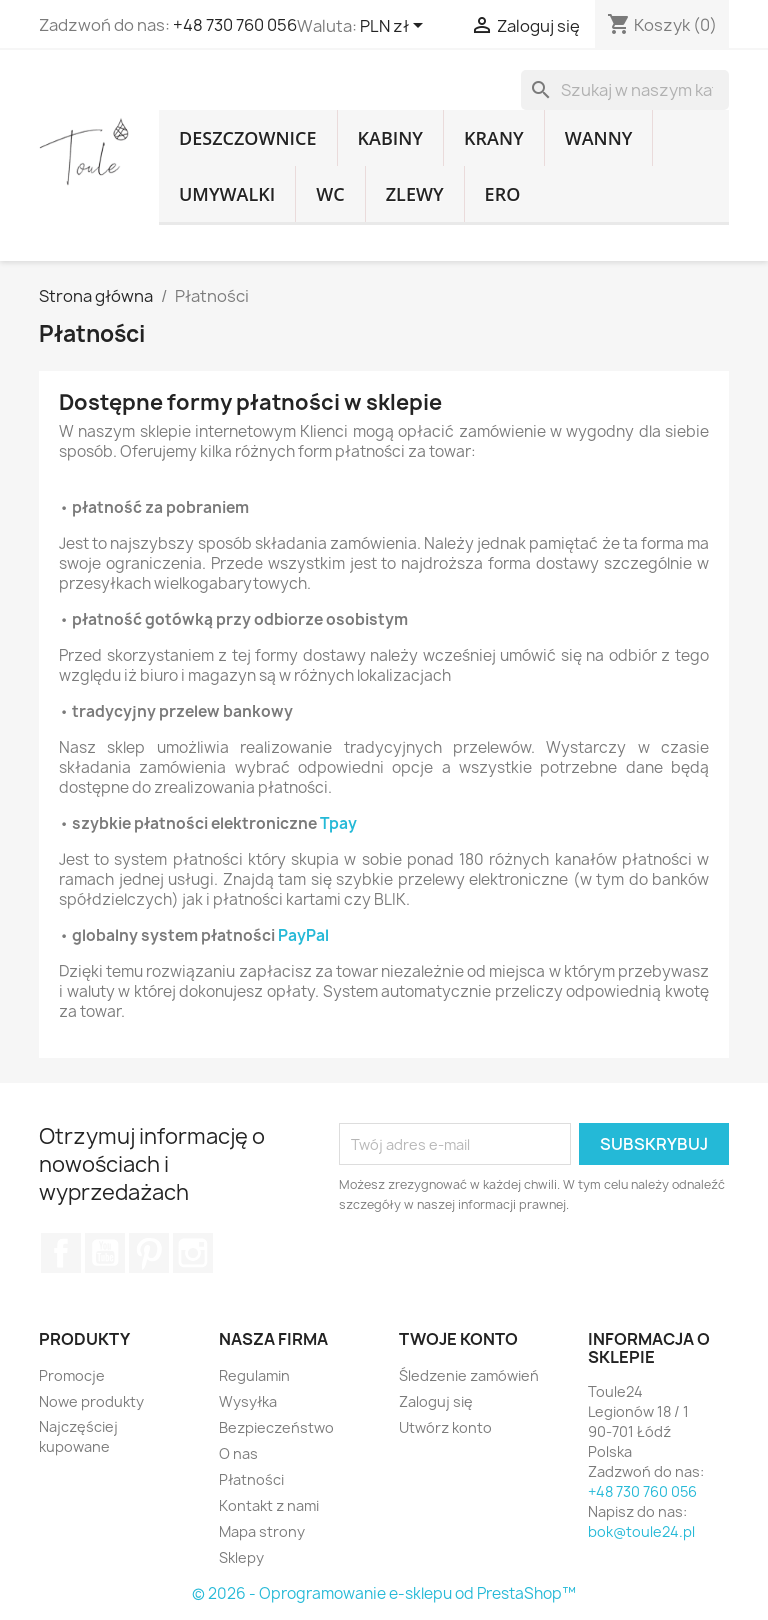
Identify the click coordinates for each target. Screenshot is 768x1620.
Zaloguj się (436, 1401)
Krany (494, 138)
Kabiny (391, 138)
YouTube (105, 1253)
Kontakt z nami (269, 1505)
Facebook (61, 1253)
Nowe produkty (91, 1401)
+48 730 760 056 (235, 25)
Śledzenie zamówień (469, 1375)
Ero (503, 194)
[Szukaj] (625, 90)
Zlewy (415, 194)
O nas (238, 1453)
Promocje (72, 1375)
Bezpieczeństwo (276, 1427)
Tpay (338, 824)
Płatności (251, 1479)
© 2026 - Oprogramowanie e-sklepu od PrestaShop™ (384, 1594)
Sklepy (241, 1557)
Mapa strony (262, 1531)
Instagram (193, 1253)
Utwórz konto (445, 1427)
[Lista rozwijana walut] (395, 27)
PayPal (303, 936)
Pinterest (149, 1253)
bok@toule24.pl (641, 1531)
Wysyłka (248, 1401)
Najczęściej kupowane (78, 1436)
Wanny (599, 138)
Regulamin (254, 1375)
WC (330, 194)
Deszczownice (248, 138)
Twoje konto (458, 1340)
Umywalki (227, 194)
